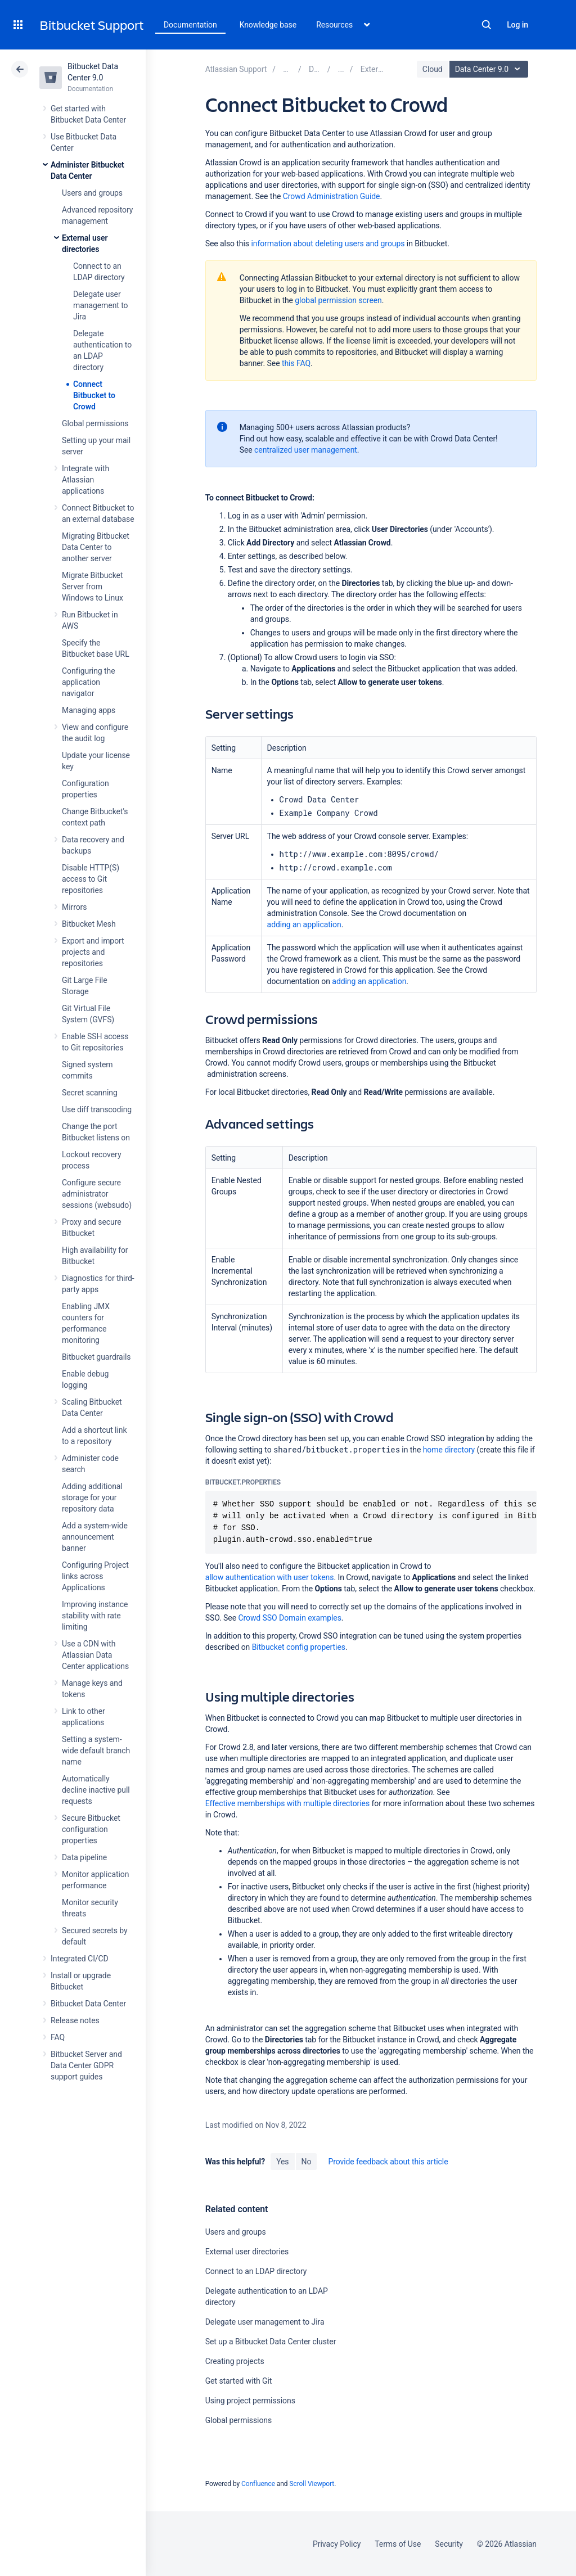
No (307, 2161)
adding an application (304, 924)
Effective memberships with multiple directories (287, 1803)
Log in (517, 24)
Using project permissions (250, 2400)
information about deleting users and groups (327, 243)
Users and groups (92, 192)
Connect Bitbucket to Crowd (94, 395)
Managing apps (88, 710)
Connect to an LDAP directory (256, 2271)
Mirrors (74, 907)
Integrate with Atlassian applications (85, 479)
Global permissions (95, 423)
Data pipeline (84, 1857)
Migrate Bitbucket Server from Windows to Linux (92, 586)
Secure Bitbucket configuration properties (91, 1829)
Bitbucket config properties (298, 1647)
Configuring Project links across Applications (95, 1576)
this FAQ (296, 363)
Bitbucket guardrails (96, 1356)
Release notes (75, 2020)
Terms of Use (398, 2543)
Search (487, 25)
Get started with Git (238, 2380)
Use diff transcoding (97, 1109)
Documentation (190, 24)
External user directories (247, 2251)
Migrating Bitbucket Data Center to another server (95, 547)
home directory (449, 1449)
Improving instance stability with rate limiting (95, 1615)
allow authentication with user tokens (269, 1577)
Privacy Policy (337, 2543)
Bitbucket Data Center (88, 2003)
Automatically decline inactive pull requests (96, 1790)
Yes (282, 2161)
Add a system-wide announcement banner (95, 1537)
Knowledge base (268, 24)
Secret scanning (90, 1092)
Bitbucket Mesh (89, 923)
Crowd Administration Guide (331, 196)
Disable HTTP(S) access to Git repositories (90, 879)
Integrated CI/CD (80, 1958)
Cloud (432, 69)
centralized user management (305, 449)
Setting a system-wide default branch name (96, 1750)
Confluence (258, 2484)
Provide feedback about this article (388, 2161)
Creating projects (234, 2361)
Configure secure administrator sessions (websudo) (97, 1194)
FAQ (58, 2037)
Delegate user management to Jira (100, 305)
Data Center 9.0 (490, 69)
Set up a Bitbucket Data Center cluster (270, 2341)
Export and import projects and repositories (93, 952)
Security (449, 2543)
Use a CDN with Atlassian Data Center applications (95, 1655)
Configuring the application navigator (88, 682)
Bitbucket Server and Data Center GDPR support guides (86, 2065)
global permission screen (338, 300)
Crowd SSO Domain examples (289, 1617)
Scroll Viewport (311, 2484)
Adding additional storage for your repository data (92, 1497)
